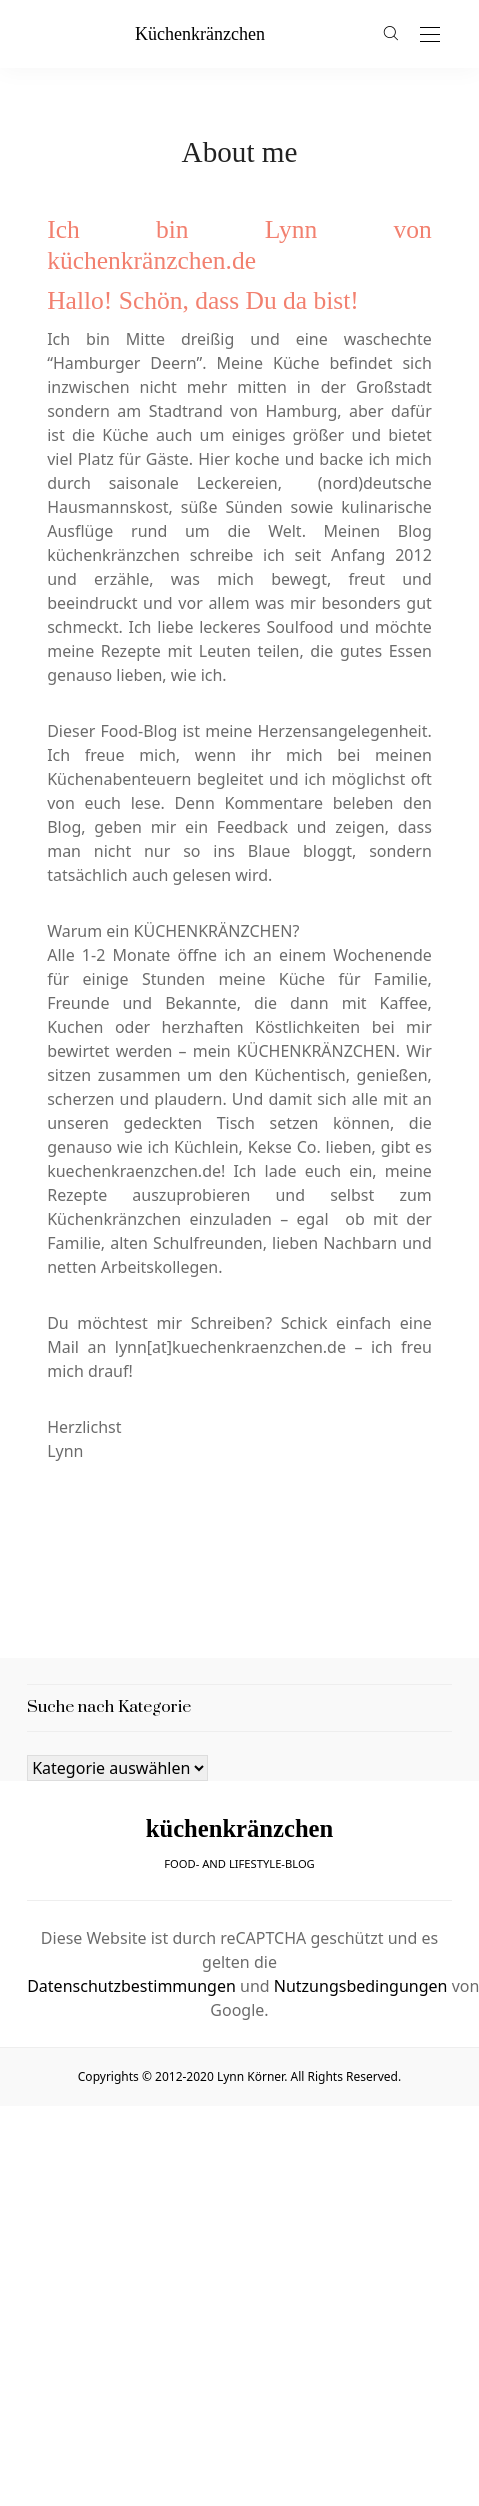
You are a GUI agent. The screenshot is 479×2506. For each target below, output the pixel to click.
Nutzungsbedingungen (361, 1986)
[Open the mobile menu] (430, 35)
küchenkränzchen (200, 34)
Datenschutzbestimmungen (131, 1986)
